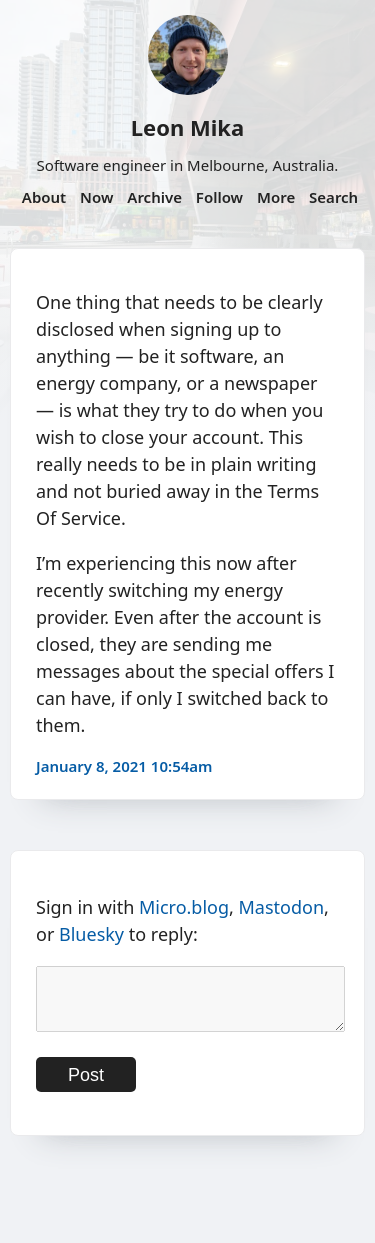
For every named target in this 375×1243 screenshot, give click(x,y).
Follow (219, 197)
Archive (154, 197)
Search (333, 197)
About (44, 197)
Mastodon (282, 907)
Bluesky (91, 934)
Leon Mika (187, 127)
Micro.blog (184, 907)
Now (96, 197)
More (276, 197)
